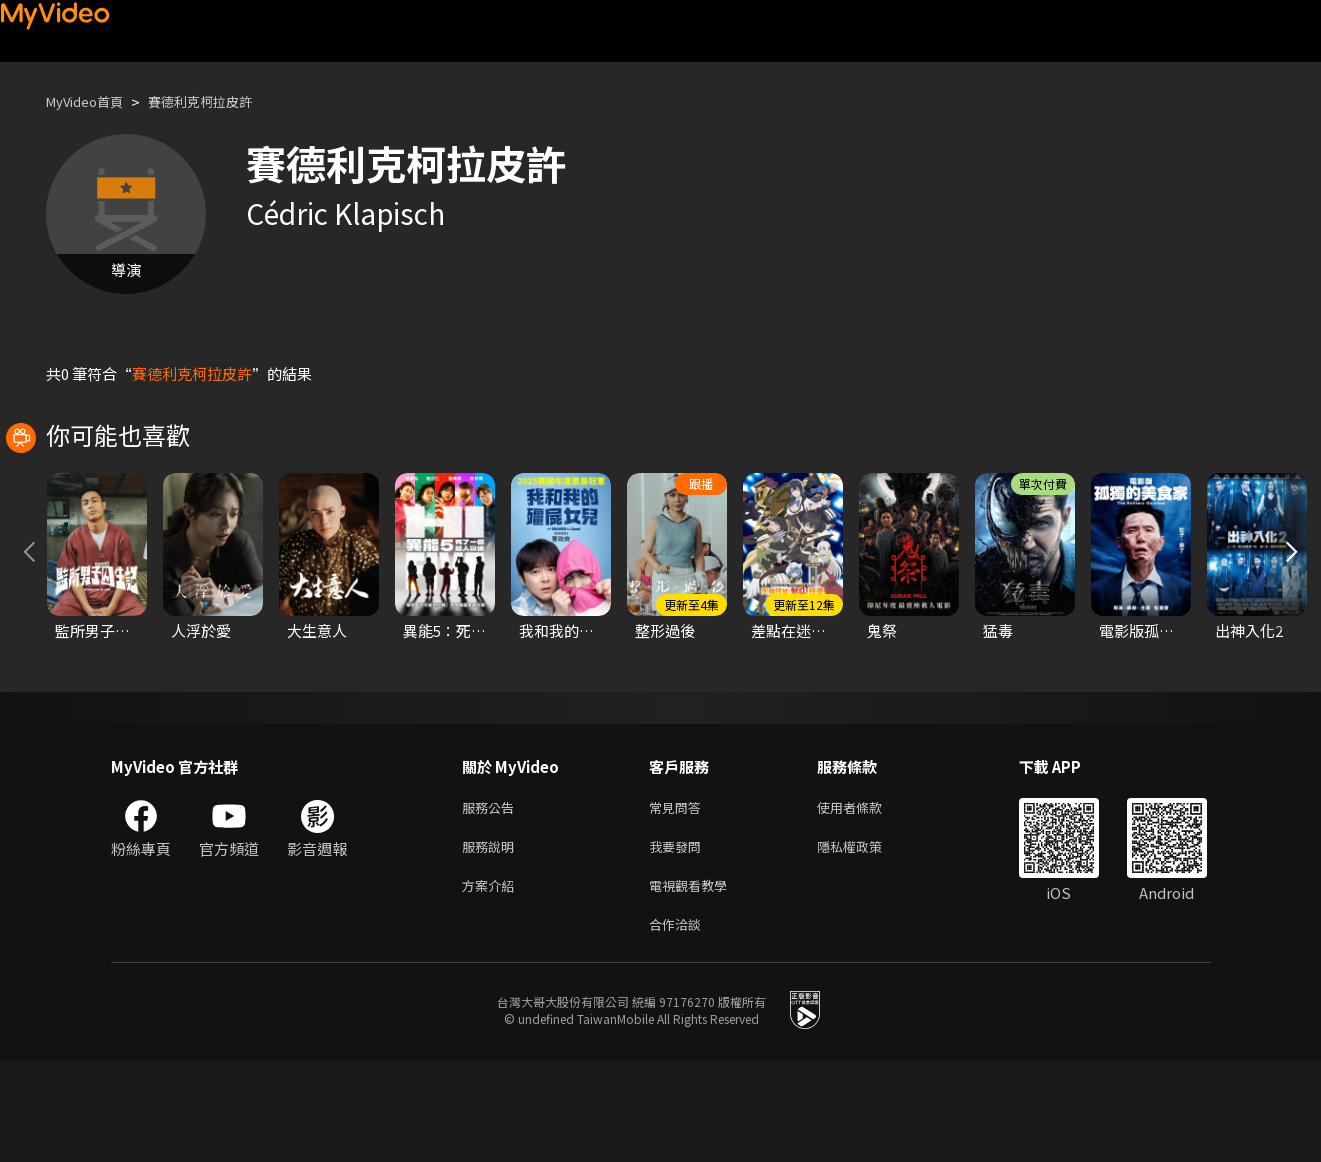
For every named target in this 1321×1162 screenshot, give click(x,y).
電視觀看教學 (694, 981)
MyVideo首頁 (91, 101)
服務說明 (492, 939)
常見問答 (679, 897)
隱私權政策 (866, 939)
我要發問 (679, 939)
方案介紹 (492, 981)
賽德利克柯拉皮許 (222, 101)
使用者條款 (866, 897)
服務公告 (492, 897)
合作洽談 (679, 1023)
